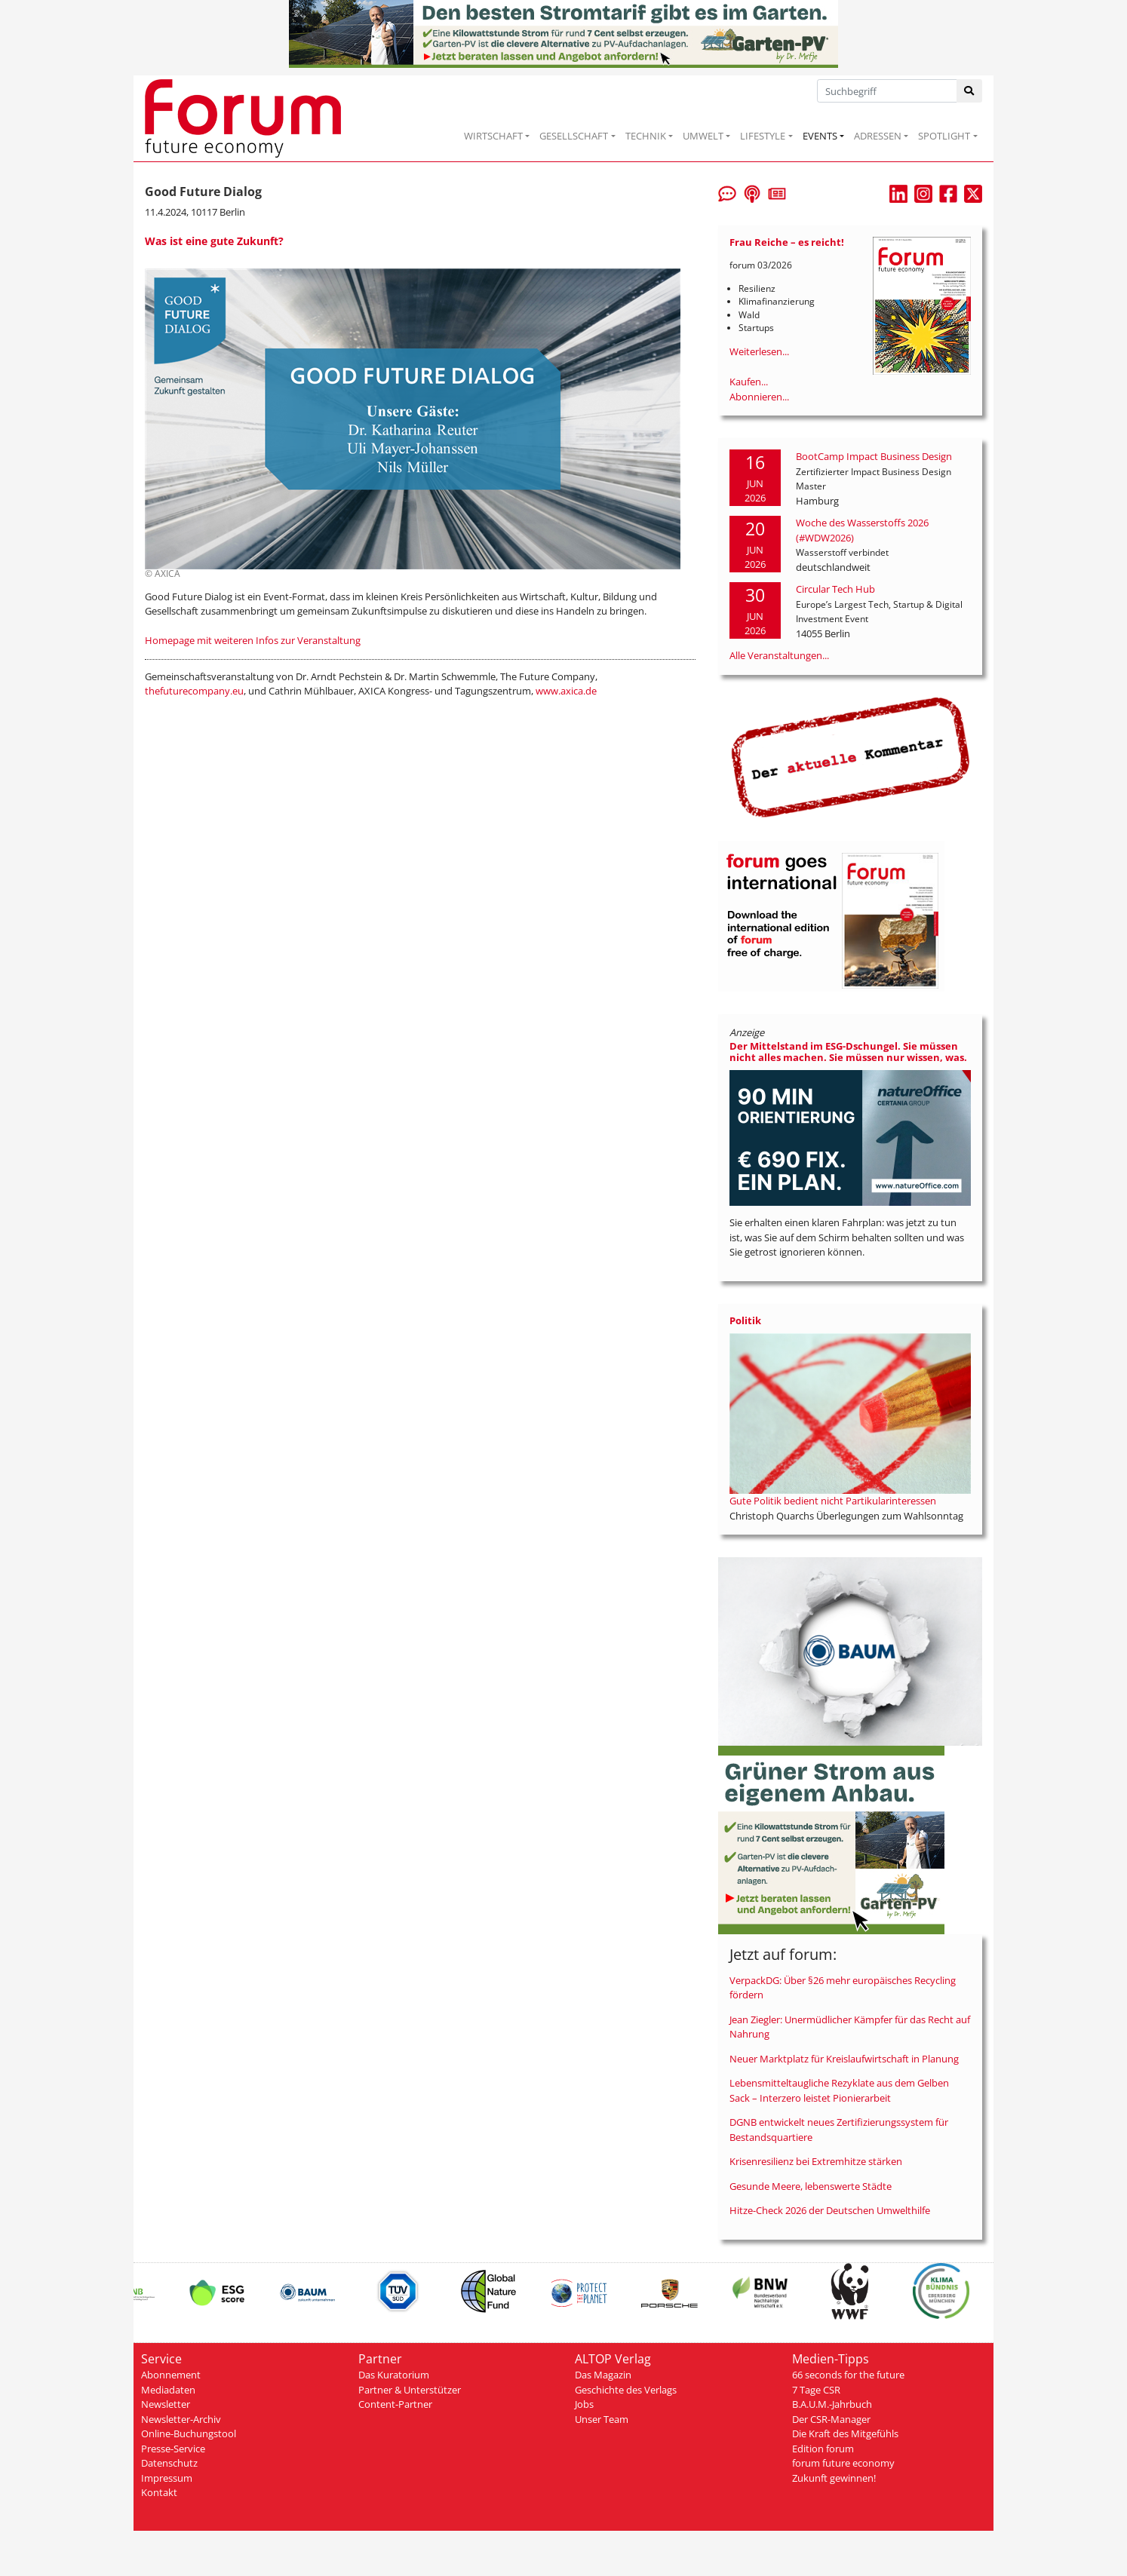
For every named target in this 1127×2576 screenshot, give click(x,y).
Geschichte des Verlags (626, 2390)
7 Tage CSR (816, 2390)
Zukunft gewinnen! (834, 2478)
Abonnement (171, 2374)
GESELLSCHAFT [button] (573, 136)
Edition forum (823, 2448)
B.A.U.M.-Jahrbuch (832, 2404)
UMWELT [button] (703, 136)
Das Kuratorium (393, 2374)
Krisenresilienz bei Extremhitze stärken (815, 2161)
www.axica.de (566, 691)
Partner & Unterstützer (409, 2390)
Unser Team (601, 2419)
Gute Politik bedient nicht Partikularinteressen (832, 1500)
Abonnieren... (759, 396)
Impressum (166, 2478)
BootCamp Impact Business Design (874, 456)
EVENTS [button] (820, 136)
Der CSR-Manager (831, 2419)
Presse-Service (173, 2448)
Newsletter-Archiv (181, 2419)
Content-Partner (395, 2404)
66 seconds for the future (848, 2374)
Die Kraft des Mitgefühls (845, 2433)
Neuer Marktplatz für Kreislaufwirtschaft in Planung (844, 2058)
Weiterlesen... (759, 351)
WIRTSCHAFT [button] (493, 136)
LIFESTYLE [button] (762, 136)
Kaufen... (748, 381)
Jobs (584, 2404)
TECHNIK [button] (645, 136)
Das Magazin (603, 2374)
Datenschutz (169, 2463)
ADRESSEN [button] (877, 136)
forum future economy (843, 2463)
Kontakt (159, 2492)
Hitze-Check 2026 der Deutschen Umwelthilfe (829, 2210)
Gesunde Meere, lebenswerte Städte (810, 2186)
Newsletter (165, 2404)
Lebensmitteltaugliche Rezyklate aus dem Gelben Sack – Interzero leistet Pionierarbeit (839, 2090)
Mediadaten (168, 2390)
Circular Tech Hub (835, 589)
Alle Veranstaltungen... (779, 655)
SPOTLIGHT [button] (944, 136)
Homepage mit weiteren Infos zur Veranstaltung (253, 640)
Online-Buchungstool (188, 2433)
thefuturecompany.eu (194, 691)
